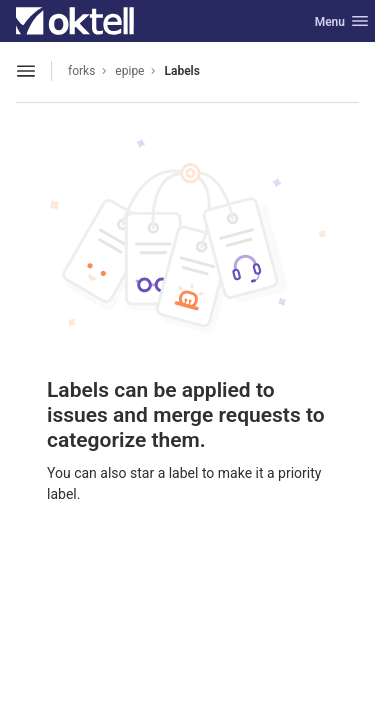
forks (81, 71)
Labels (181, 71)
